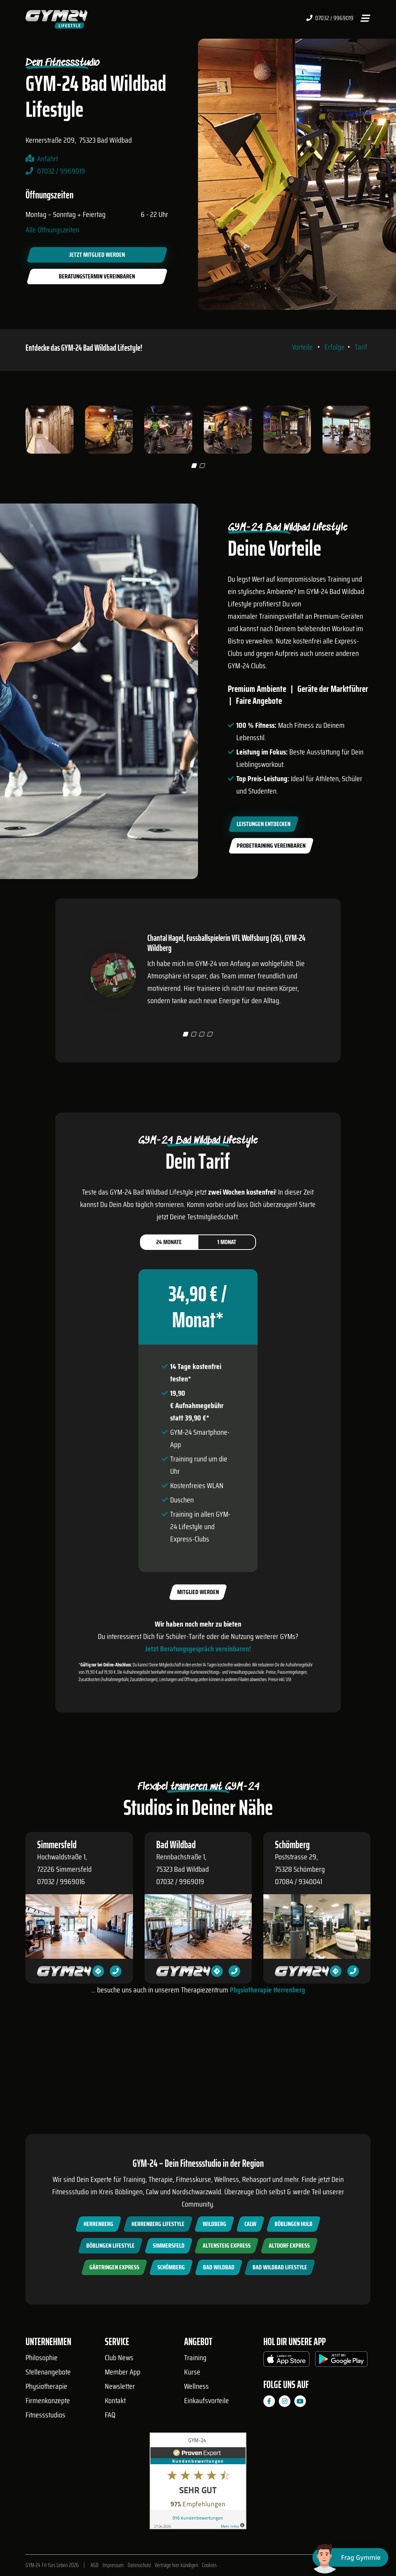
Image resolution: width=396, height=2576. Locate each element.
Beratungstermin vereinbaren (97, 276)
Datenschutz (139, 2565)
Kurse (192, 2372)
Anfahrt (47, 158)
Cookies (209, 2565)
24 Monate (169, 1318)
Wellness (196, 2386)
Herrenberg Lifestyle (157, 2224)
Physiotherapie (46, 2386)
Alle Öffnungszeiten (52, 230)
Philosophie (42, 2357)
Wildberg (214, 2224)
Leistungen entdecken (263, 861)
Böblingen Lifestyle (110, 2245)
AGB (94, 2565)
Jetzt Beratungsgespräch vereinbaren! (198, 1725)
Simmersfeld (168, 2245)
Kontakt (115, 2400)
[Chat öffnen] (350, 2557)
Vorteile (302, 385)
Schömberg (171, 2267)
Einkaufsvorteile (206, 2400)
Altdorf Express (289, 2245)
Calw (250, 2224)
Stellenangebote (48, 2372)
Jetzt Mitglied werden (97, 254)
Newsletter (120, 2386)
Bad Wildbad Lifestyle (280, 2267)
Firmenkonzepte (48, 2400)
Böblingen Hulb (293, 2224)
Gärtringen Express (114, 2267)
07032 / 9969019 (329, 18)
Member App (122, 2372)
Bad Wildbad (218, 2267)
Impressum (113, 2565)
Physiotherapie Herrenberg (267, 2066)
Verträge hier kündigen (176, 2565)
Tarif (361, 385)
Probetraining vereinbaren (271, 883)
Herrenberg (98, 2224)
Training (195, 2357)
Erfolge (334, 385)
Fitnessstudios (45, 2415)
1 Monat (226, 1318)
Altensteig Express (227, 2245)
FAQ (110, 2415)
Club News (119, 2357)
